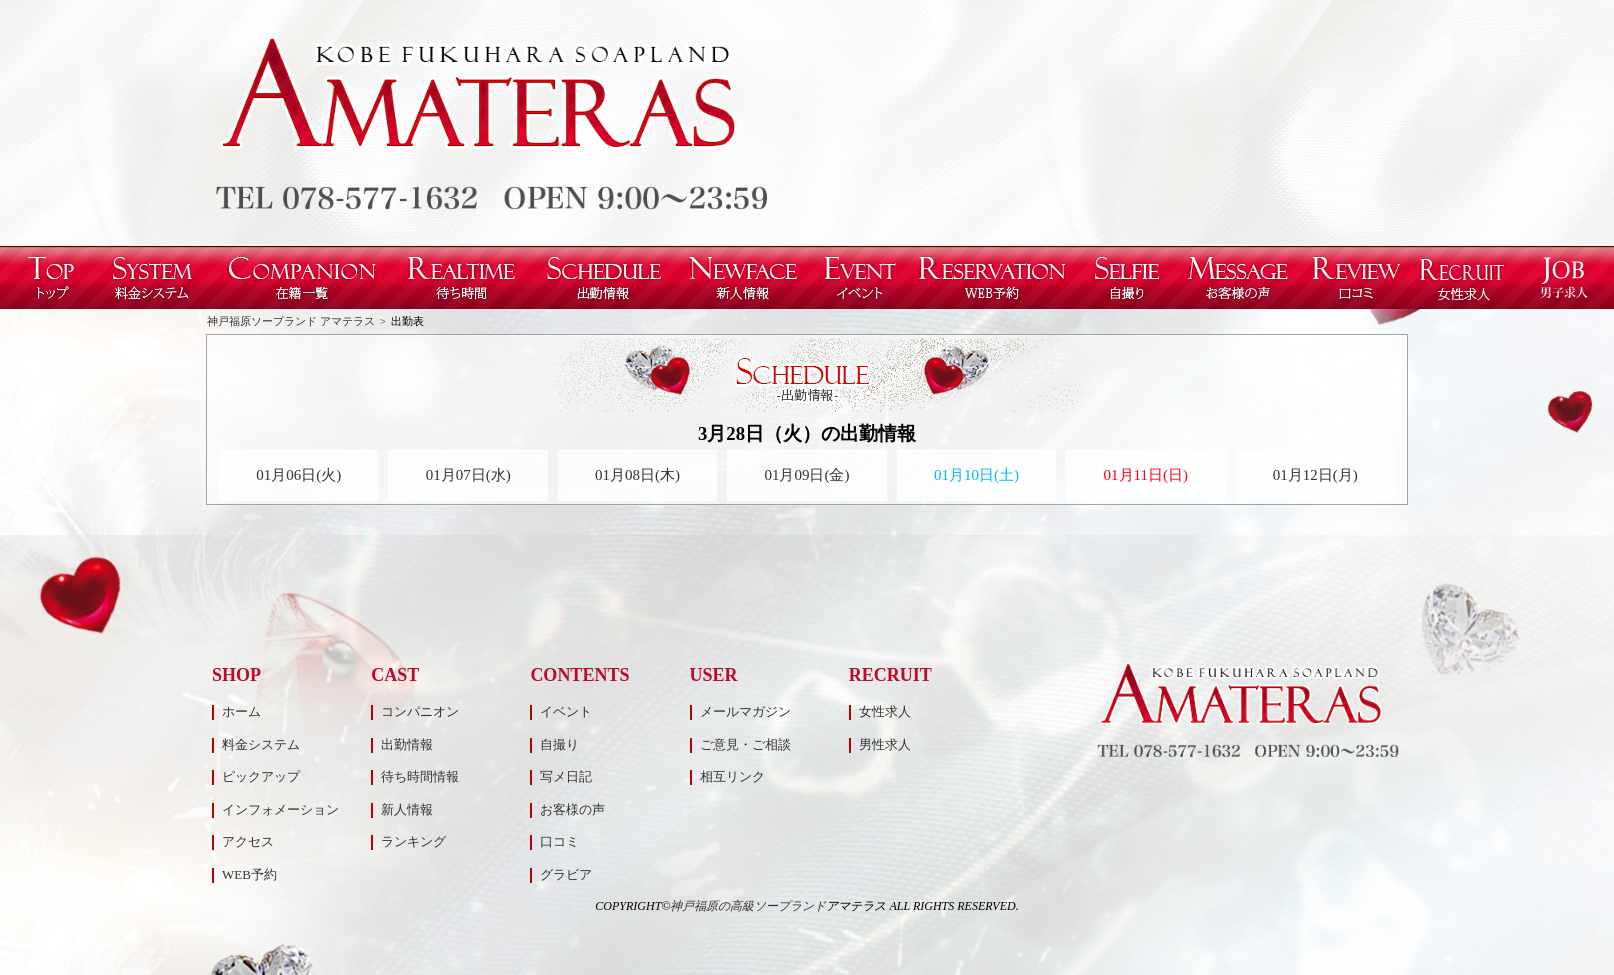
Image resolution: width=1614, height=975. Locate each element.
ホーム (241, 711)
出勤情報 (407, 744)
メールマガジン (745, 711)
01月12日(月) (1315, 475)
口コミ (559, 841)
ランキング (413, 841)
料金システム (261, 744)
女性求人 (885, 711)
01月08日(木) (637, 475)
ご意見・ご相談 (745, 744)
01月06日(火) (298, 475)
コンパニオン (420, 711)
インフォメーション (280, 809)
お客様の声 (572, 809)
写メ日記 (566, 776)
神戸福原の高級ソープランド (748, 906)
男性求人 (885, 744)
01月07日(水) (468, 475)
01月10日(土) (976, 475)
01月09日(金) (806, 475)
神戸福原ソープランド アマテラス (291, 321)
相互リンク (732, 776)
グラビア (566, 874)
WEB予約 (249, 874)
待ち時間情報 (420, 776)
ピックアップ (261, 776)
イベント (566, 711)
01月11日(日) (1146, 475)
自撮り (559, 744)
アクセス (248, 841)
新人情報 (407, 809)
